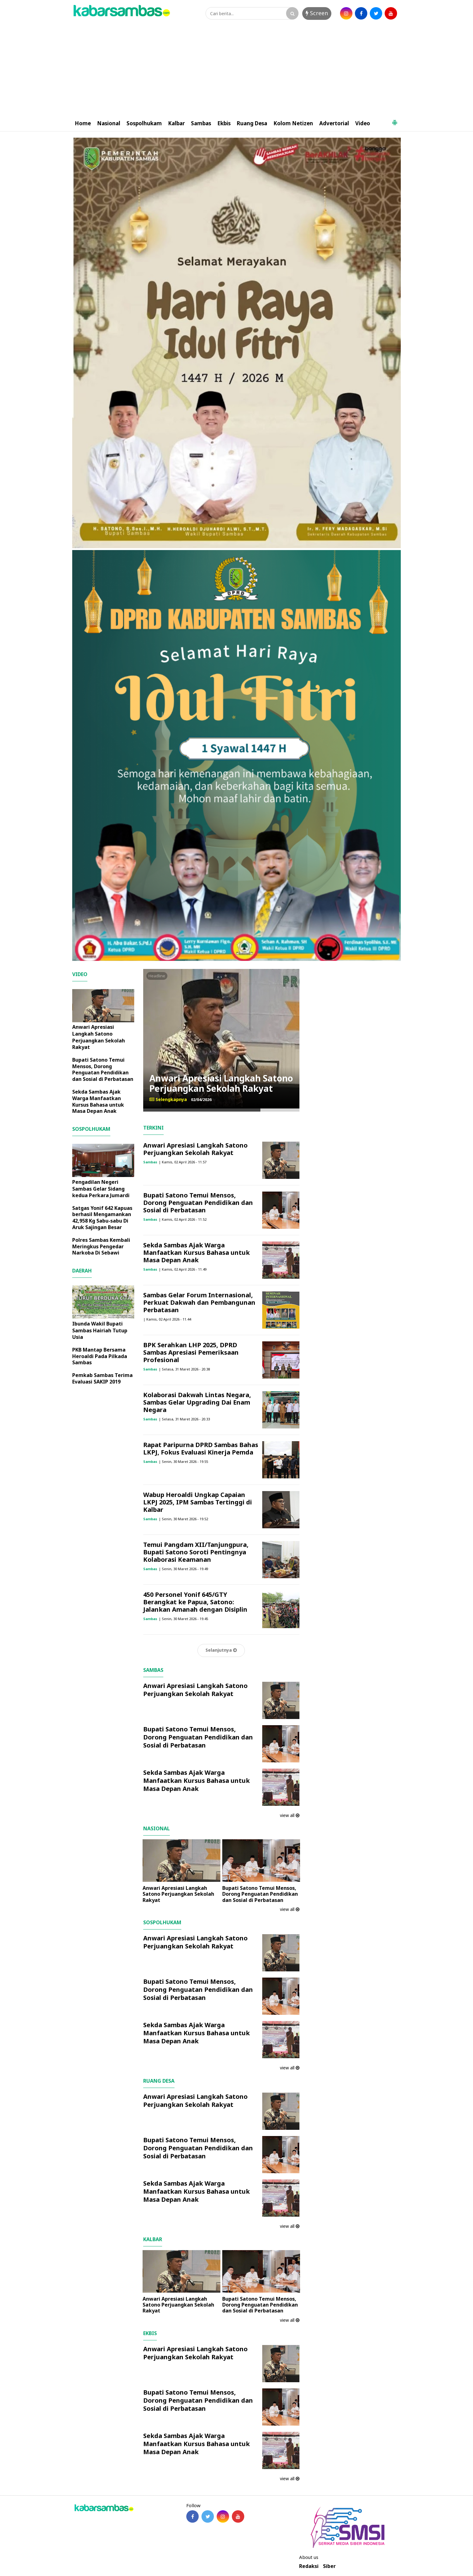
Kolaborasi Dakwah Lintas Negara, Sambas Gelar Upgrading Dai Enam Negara (197, 1402)
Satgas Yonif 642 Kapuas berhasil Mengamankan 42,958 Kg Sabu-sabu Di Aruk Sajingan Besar (102, 1218)
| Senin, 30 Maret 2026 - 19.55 (183, 1461)
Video (362, 123)
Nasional (108, 123)
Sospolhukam (144, 123)
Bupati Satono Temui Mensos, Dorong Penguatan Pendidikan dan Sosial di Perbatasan (198, 1202)
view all (289, 1815)
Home (83, 123)
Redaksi (309, 2566)
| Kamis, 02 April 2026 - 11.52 (182, 1219)
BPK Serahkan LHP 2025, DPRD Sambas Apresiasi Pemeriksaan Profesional (191, 1352)
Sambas (201, 123)
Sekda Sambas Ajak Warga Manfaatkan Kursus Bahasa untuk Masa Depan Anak (196, 1252)
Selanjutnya (221, 1650)
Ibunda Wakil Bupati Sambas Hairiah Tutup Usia (99, 1330)
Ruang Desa (252, 123)
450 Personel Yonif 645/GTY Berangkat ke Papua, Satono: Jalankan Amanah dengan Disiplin (195, 1602)
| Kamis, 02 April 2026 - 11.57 (182, 1162)
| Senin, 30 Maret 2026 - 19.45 (183, 1618)
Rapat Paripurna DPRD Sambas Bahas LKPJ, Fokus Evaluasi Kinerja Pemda (200, 1448)
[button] (394, 120)
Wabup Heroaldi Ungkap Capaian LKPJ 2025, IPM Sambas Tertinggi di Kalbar (197, 1502)
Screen (317, 13)
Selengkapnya (168, 1099)
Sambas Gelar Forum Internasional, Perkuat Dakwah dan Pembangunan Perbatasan (199, 1302)
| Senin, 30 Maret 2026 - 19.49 (183, 1568)
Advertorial (334, 123)
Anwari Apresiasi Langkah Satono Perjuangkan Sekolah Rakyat (221, 1083)
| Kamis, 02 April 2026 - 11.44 (167, 1319)
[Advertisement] (236, 69)
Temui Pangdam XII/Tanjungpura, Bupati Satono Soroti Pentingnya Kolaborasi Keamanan (196, 1552)
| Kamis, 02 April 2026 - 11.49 (182, 1269)
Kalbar (176, 123)
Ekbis (224, 123)
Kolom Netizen (293, 123)
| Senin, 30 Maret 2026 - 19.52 (183, 1519)
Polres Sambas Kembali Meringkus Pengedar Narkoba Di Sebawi (101, 1246)
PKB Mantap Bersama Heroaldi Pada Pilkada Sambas (99, 1356)
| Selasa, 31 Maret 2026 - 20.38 (184, 1369)
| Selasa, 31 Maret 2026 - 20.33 (184, 1419)
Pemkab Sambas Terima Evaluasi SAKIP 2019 (102, 1378)
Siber (329, 2566)
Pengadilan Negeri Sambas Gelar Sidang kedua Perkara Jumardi (101, 1189)
